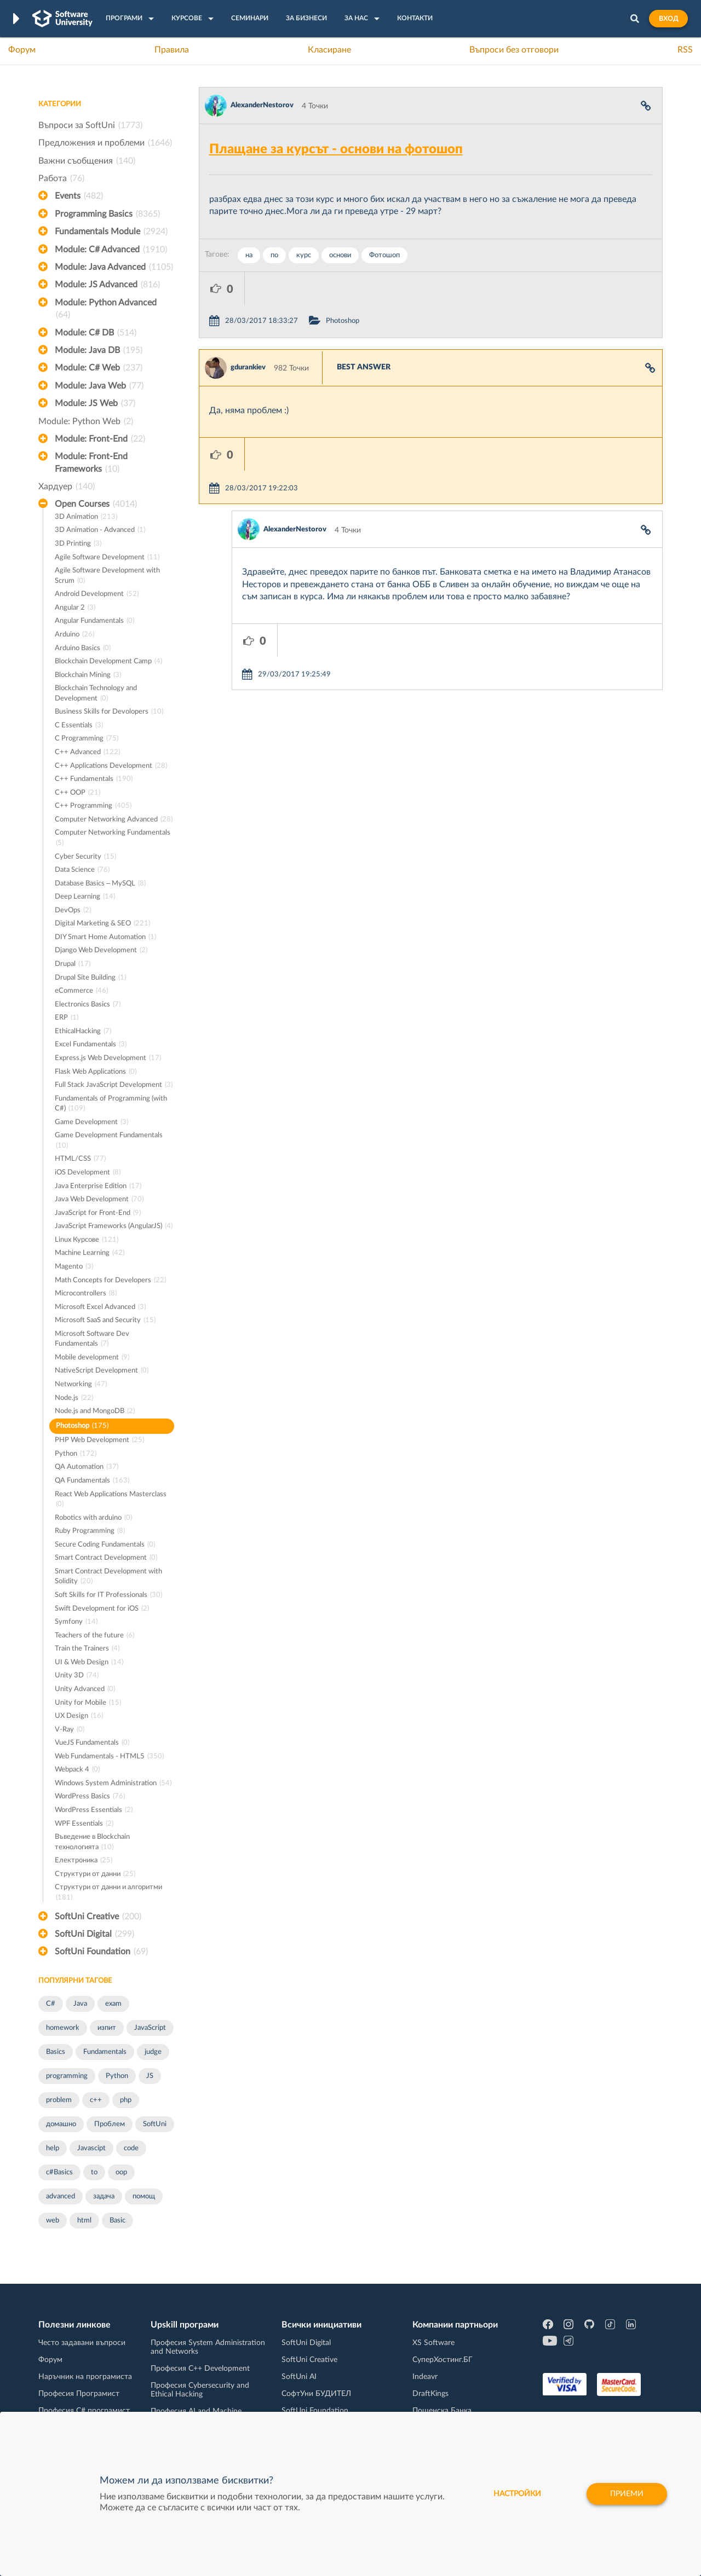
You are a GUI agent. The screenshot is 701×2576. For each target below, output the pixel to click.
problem (59, 2100)
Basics (55, 2052)
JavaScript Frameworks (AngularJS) (114, 1227)
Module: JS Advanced (107, 285)
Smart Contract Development (106, 1558)
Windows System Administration (113, 1784)
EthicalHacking (83, 1032)
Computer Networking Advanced (114, 820)
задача (103, 2196)
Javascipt (91, 2148)
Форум (22, 49)
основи (340, 255)
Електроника (83, 1861)
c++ (96, 2100)
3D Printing (78, 544)
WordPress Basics (90, 1797)
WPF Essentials (84, 1824)
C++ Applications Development (111, 766)
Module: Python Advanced (106, 309)
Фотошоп (384, 255)
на (248, 255)
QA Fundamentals (92, 1481)
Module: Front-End (100, 439)
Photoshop (82, 1426)
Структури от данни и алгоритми (108, 1893)
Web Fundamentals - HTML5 (109, 1757)
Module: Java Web (99, 386)
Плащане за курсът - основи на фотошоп (336, 149)
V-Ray (69, 1730)
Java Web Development (99, 1200)
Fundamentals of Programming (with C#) (111, 1104)
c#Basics (59, 2172)
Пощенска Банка (442, 2411)
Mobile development (92, 1358)
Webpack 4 (77, 1770)
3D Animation (86, 517)
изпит (106, 2027)
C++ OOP (77, 793)
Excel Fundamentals (91, 1045)
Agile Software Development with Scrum (107, 576)
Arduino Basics (83, 649)
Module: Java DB (98, 350)
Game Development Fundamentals (109, 1141)
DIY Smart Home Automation (105, 938)
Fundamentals (105, 2052)
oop (121, 2172)
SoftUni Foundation (101, 1952)
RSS (685, 49)
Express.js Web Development (108, 1058)
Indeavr (425, 2377)
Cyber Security (85, 857)
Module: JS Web (95, 403)
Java (80, 2003)
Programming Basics (107, 214)
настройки (517, 2494)
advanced (60, 2196)
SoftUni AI (299, 2377)
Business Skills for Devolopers (109, 712)
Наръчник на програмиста (85, 2377)
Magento (74, 1267)
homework (62, 2027)
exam (113, 2003)
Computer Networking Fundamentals (112, 838)
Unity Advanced (85, 1689)
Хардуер (66, 487)
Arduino (74, 635)
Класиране (329, 49)
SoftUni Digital (94, 1934)
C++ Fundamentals (94, 779)
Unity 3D (77, 1676)
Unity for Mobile (88, 1703)
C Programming (86, 739)
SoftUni (154, 2124)
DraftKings (430, 2394)
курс (303, 255)
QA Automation (86, 1467)
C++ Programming (93, 806)
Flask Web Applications (95, 1072)
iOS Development (87, 1173)
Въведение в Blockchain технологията (92, 1843)
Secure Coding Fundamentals (105, 1545)
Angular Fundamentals (94, 621)
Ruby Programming (90, 1531)
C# (50, 2003)
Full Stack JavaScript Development (114, 1085)
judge (153, 2052)
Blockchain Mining (88, 675)
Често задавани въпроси (81, 2343)
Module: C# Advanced (111, 250)
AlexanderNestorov (262, 105)
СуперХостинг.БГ (442, 2360)
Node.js (74, 1398)
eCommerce (81, 991)
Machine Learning (89, 1253)
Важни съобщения (86, 161)
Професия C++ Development (200, 2368)
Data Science (82, 870)
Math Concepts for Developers (110, 1281)
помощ (144, 2196)
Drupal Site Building (90, 978)
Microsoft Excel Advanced (100, 1308)
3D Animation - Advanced (100, 530)
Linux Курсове (86, 1240)
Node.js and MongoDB (95, 1411)
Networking (81, 1385)
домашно (61, 2124)
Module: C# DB (95, 333)
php (125, 2100)
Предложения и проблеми (105, 143)
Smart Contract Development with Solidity (108, 1577)
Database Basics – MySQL (100, 884)
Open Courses (96, 504)
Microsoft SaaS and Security (105, 1321)
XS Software (433, 2343)
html (84, 2220)
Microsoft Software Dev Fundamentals (92, 1340)
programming (67, 2076)
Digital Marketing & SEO (102, 924)
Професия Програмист (78, 2394)
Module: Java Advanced (114, 267)
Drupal (72, 964)
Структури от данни (95, 1874)
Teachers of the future (94, 1636)
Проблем (109, 2124)
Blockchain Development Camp (108, 662)
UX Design (79, 1716)
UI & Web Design (89, 1663)
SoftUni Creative (98, 1917)
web (52, 2220)
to (94, 2172)
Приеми (626, 2494)
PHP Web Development (99, 1440)
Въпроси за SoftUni (90, 125)
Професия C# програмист (84, 2411)
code (131, 2148)
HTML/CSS (80, 1159)
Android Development (97, 594)
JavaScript (150, 2027)
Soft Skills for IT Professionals (108, 1595)
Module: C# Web (98, 368)
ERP (66, 1018)
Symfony (76, 1622)
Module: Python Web (85, 421)
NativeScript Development (101, 1371)
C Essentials (79, 726)
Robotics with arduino (93, 1518)
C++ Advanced (87, 753)
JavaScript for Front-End (98, 1213)
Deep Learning (85, 897)
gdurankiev (248, 334)
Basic (117, 2220)
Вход (668, 18)
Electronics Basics (87, 1005)
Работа (61, 178)
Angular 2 (75, 608)
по (274, 255)
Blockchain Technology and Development (96, 694)
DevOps (73, 911)
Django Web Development (101, 951)
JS (149, 2076)
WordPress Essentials (94, 1810)
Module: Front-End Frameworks (91, 463)
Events (79, 196)
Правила (171, 49)
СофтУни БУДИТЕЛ (316, 2394)
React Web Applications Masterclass (110, 1500)
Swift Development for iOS (102, 1609)
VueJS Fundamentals (92, 1743)
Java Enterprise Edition (98, 1187)
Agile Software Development (107, 558)
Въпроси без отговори (514, 49)
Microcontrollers (86, 1294)
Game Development (91, 1123)
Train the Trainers (87, 1649)
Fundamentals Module (111, 231)
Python (75, 1454)
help (52, 2148)
